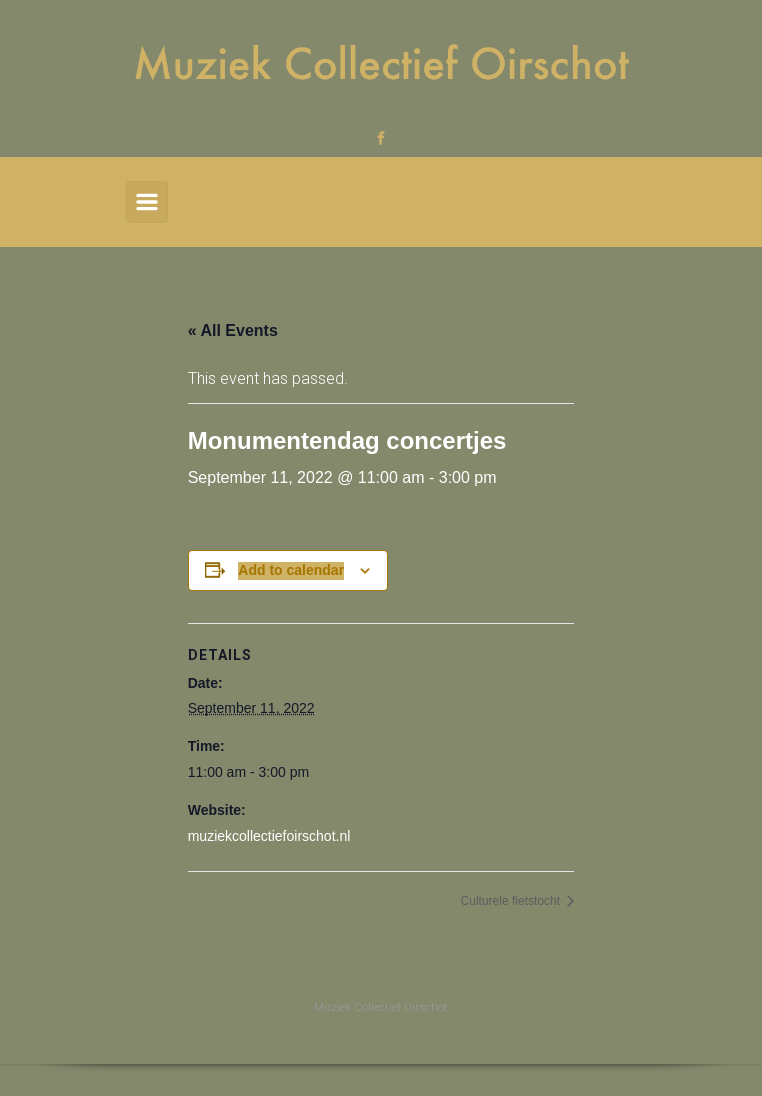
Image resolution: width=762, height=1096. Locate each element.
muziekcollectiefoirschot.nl (269, 836)
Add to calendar (291, 570)
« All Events (233, 330)
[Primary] (147, 202)
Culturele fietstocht (512, 901)
